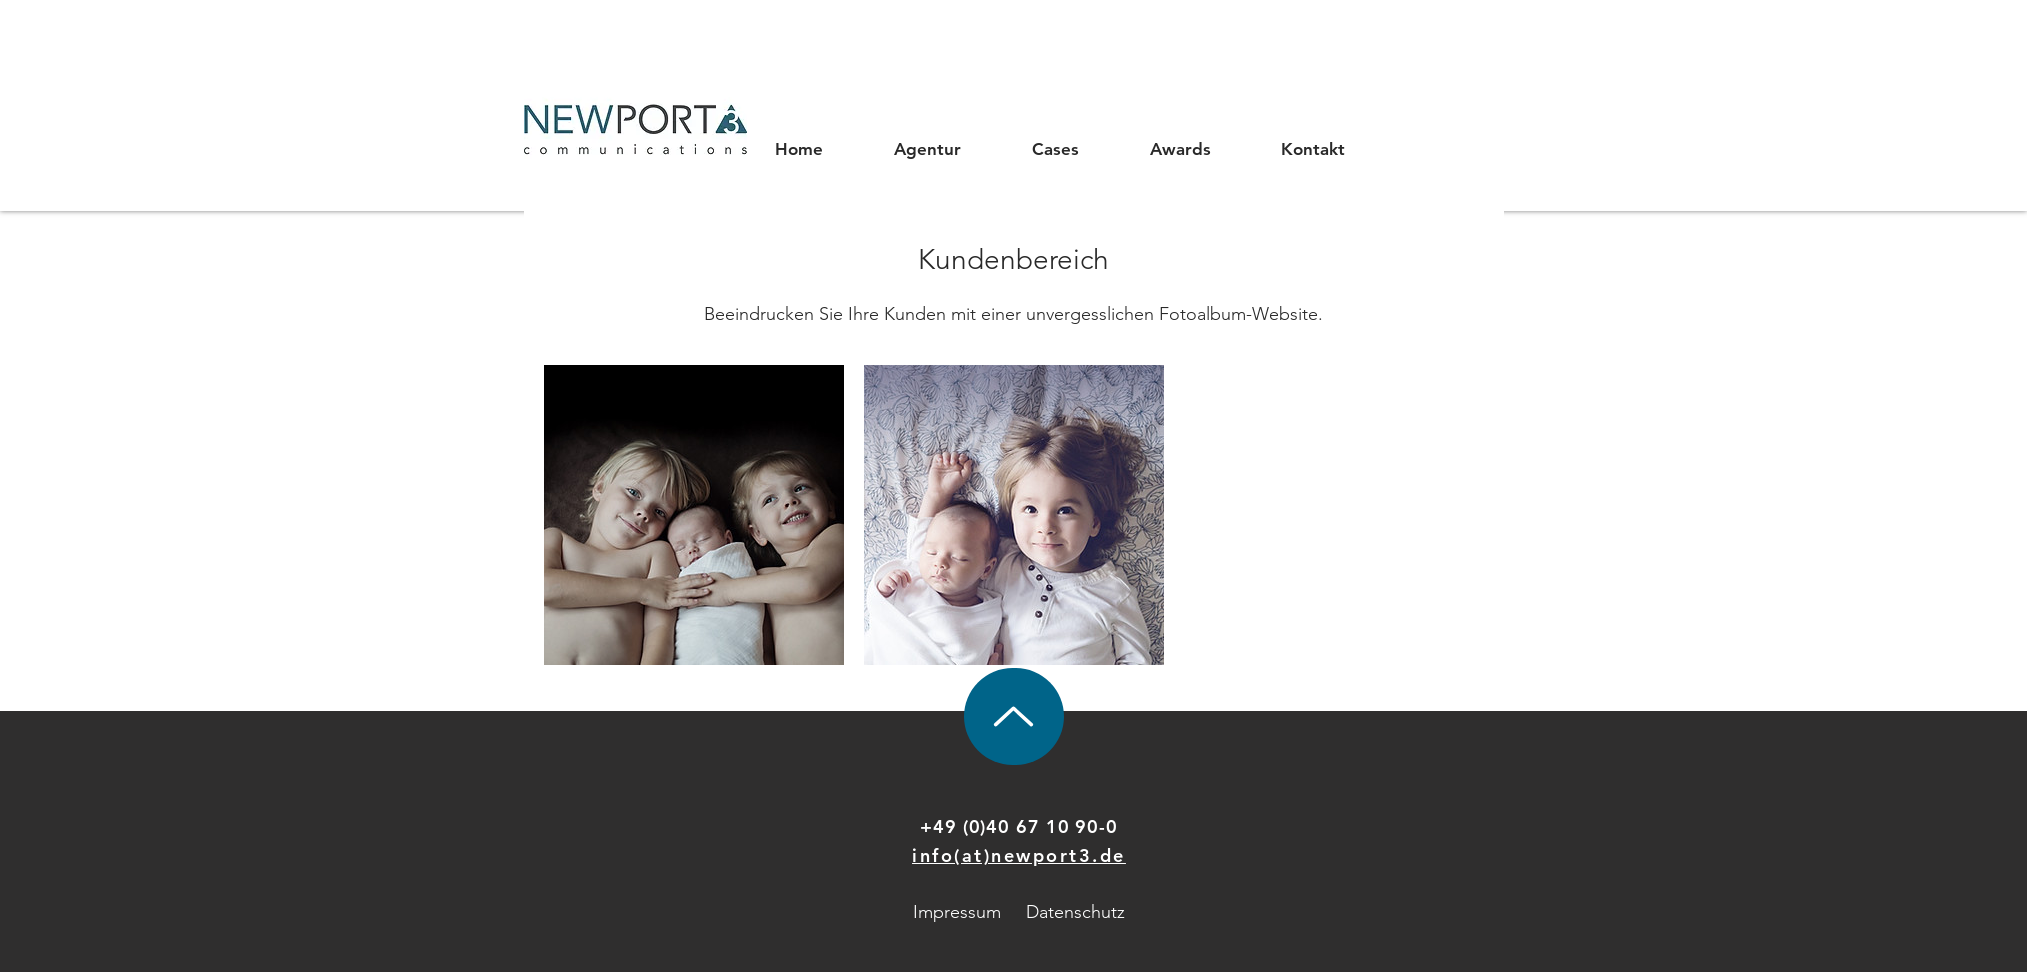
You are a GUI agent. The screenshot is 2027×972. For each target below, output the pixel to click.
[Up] (1014, 716)
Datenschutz (1075, 912)
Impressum (957, 912)
